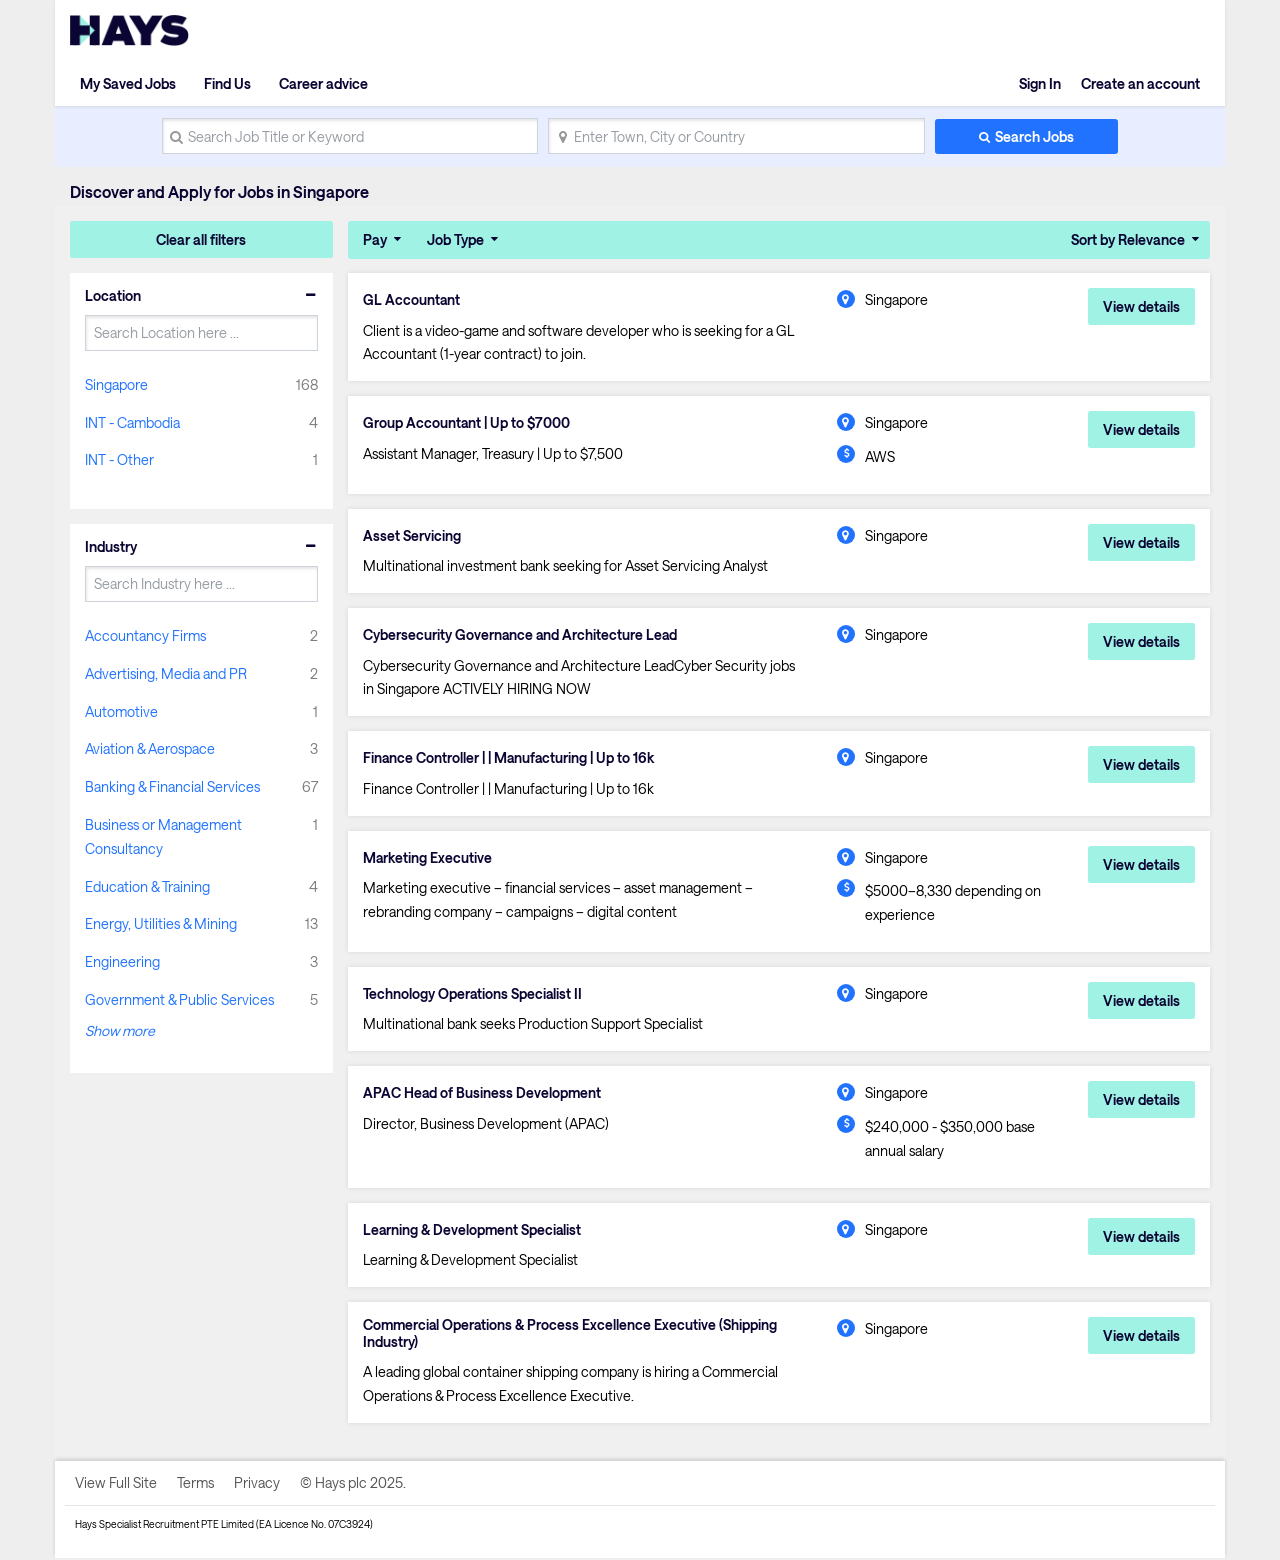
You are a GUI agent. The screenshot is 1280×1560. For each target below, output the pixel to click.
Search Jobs (1034, 136)
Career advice (323, 83)
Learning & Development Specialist (474, 1231)
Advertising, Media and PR (166, 673)
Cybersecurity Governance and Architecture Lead (521, 636)
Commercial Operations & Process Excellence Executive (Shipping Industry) (572, 1335)
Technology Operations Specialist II (473, 995)
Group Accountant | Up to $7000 (468, 423)
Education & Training (147, 886)
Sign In (1040, 83)
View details (1141, 306)
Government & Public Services (179, 999)
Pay (375, 239)
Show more (120, 1030)
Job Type (455, 239)
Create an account (1140, 83)
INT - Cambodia (132, 422)
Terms (195, 1484)
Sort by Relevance (1128, 239)
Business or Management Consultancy (163, 836)
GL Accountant (412, 300)
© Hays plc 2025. (353, 1484)
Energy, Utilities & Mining (161, 923)
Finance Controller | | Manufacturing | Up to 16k (512, 759)
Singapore (116, 384)
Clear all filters (201, 239)
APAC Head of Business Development (482, 1095)
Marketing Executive (428, 859)
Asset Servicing (412, 536)
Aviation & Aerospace (150, 748)
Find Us (227, 83)
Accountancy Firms (145, 635)
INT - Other (119, 459)
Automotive (121, 711)
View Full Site (116, 1484)
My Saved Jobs (128, 83)
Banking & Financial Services (172, 786)
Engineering (122, 961)
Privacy (257, 1484)
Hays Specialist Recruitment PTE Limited (164, 1526)
